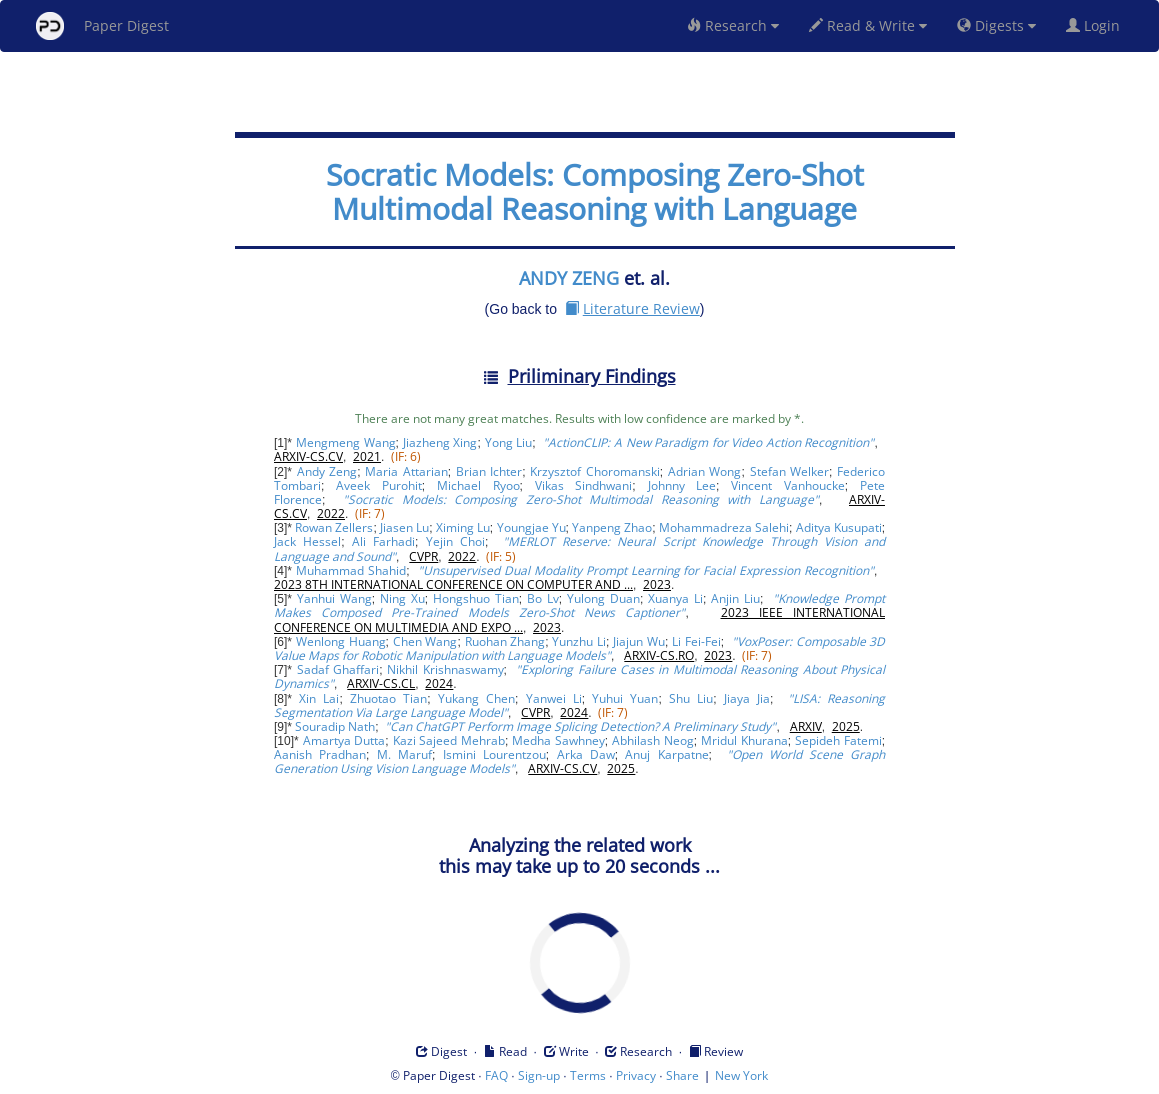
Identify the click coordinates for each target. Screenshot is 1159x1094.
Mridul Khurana (744, 740)
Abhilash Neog (653, 740)
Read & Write (868, 25)
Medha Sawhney (558, 740)
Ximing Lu (463, 527)
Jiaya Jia (747, 698)
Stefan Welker (789, 471)
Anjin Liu (735, 598)
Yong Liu (509, 442)
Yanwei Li (554, 698)
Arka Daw (586, 754)
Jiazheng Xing (440, 442)
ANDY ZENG (569, 278)
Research (733, 25)
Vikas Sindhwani (584, 485)
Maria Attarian (406, 471)
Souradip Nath (335, 726)
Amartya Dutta (344, 740)
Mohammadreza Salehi (724, 527)
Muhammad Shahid (351, 570)
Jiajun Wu (639, 641)
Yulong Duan (603, 598)
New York (741, 1075)
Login (1097, 25)
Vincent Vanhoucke (788, 485)
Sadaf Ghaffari (338, 669)
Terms (588, 1075)
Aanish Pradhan (320, 754)
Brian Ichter (489, 471)
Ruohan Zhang (505, 641)
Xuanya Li (675, 598)
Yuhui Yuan (625, 698)
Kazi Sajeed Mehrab (449, 740)
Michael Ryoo (478, 485)
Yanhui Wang (334, 598)
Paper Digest (102, 26)
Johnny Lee (682, 485)
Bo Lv (543, 598)
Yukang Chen (476, 698)
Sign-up (539, 1075)
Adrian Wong (704, 471)
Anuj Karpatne (666, 754)
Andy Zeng (327, 471)
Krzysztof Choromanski (594, 471)
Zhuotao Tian (388, 698)
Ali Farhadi (383, 541)
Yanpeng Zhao (612, 527)
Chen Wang (425, 641)
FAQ (496, 1075)
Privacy (636, 1075)
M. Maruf (404, 754)
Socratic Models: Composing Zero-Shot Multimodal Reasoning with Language (595, 191)
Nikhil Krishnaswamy (445, 669)
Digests (996, 25)
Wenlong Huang (341, 641)
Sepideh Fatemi (838, 740)
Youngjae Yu (531, 527)
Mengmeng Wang (346, 442)
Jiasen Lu (404, 527)
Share (682, 1075)
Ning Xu (402, 598)
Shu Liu (691, 698)
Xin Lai (319, 698)
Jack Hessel (307, 541)
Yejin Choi (455, 541)
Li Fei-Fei (696, 641)
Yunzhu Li (579, 641)
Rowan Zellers (334, 527)
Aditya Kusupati (839, 527)
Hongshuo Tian (476, 598)
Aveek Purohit (379, 485)
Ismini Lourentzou (494, 754)
